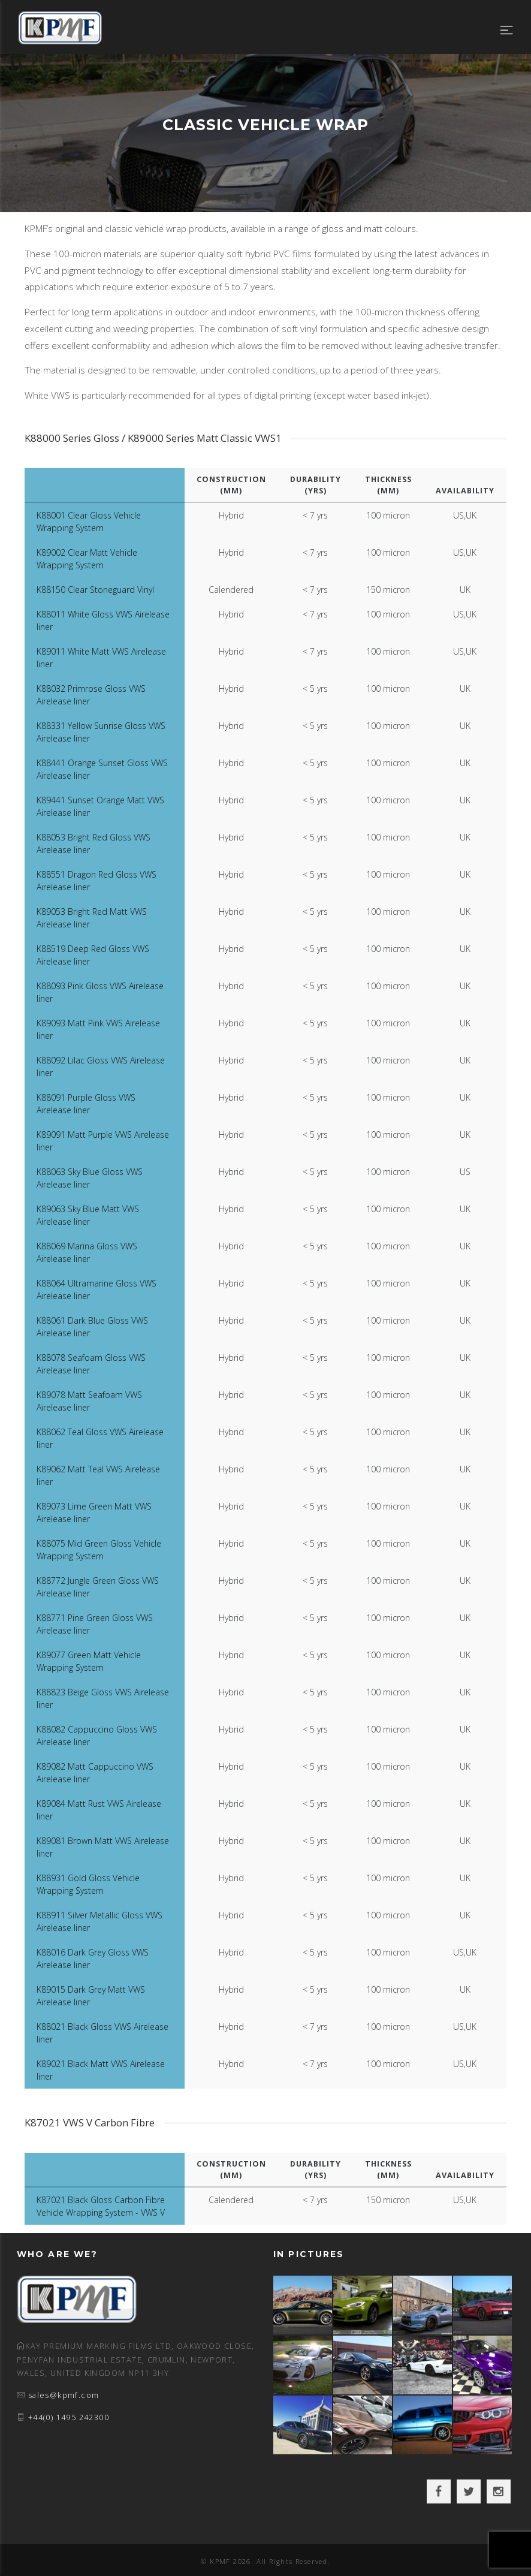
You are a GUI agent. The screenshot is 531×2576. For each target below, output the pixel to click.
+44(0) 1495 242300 (68, 2417)
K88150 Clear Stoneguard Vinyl (95, 589)
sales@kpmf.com (63, 2395)
